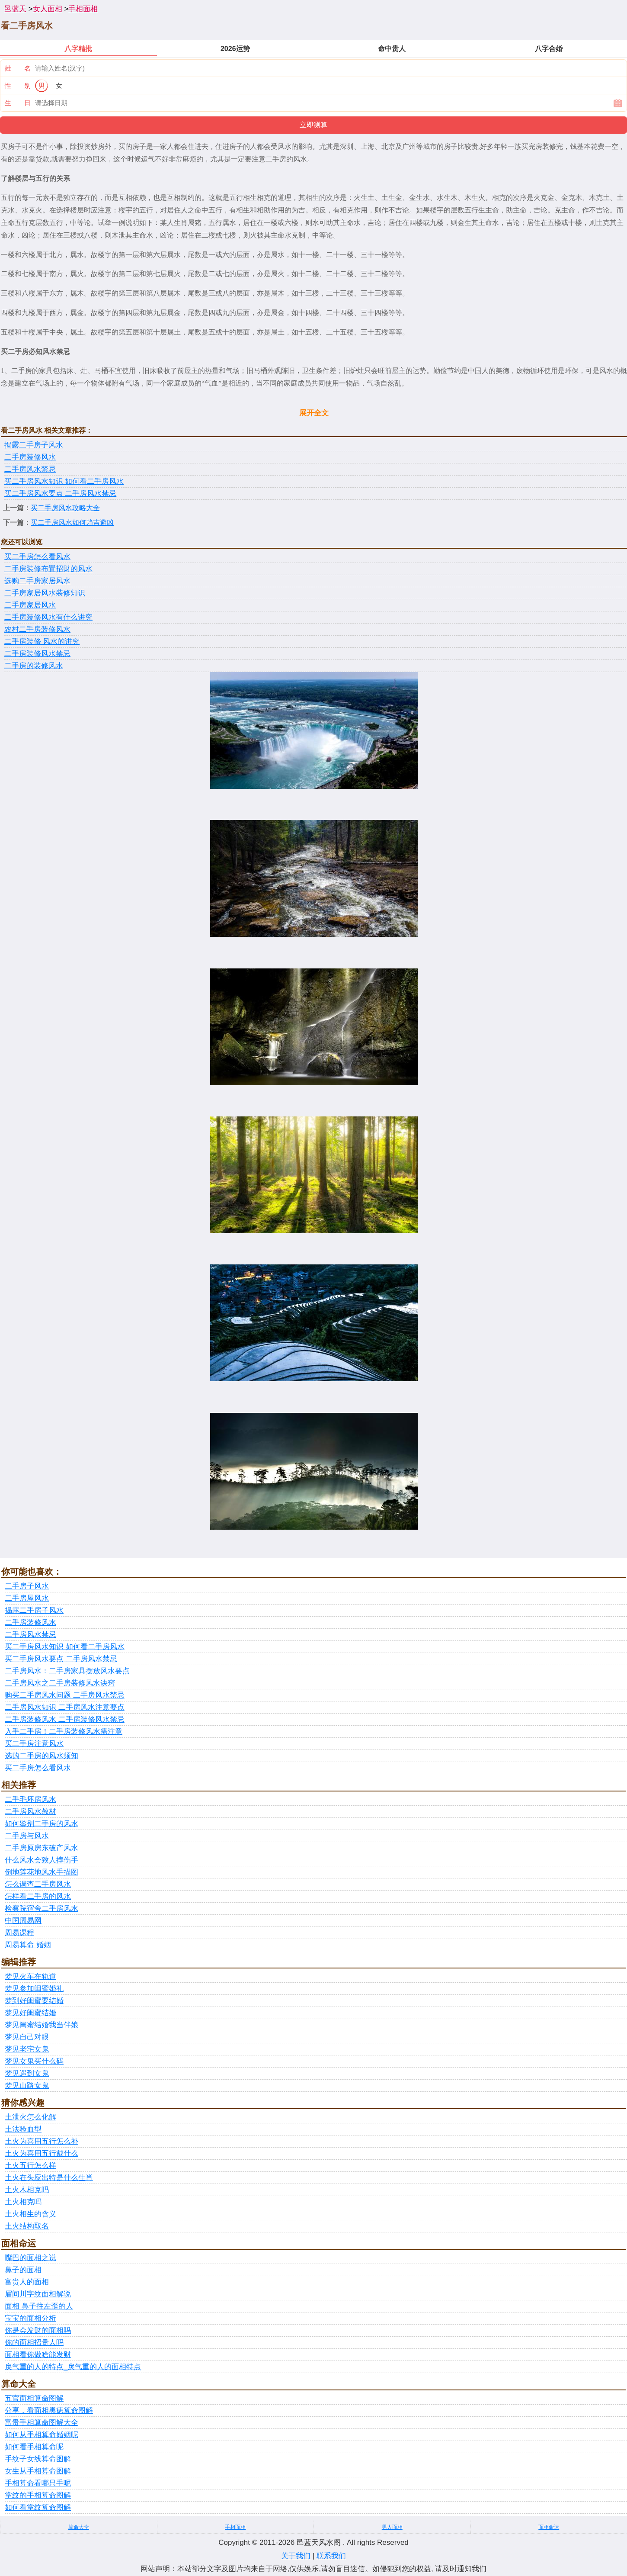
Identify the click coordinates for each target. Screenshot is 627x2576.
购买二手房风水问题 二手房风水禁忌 (65, 1695)
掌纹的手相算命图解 (38, 2495)
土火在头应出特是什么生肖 (49, 2178)
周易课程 (19, 1933)
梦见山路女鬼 (27, 2085)
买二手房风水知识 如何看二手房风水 (64, 481)
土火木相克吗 (27, 2190)
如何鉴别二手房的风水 (41, 1824)
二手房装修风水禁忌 (37, 654)
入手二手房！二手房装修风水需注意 (63, 1731)
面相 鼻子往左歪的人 (39, 2306)
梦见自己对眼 (27, 2037)
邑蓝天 (15, 9)
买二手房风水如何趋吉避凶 (72, 522)
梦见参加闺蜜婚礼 (34, 1988)
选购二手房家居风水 (37, 581)
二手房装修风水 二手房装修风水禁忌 (65, 1719)
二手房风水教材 (30, 1811)
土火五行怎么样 (30, 2165)
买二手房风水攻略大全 (65, 507)
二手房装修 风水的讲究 (42, 641)
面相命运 (548, 2527)
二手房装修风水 (30, 457)
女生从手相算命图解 (38, 2471)
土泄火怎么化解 (30, 2117)
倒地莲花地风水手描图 (41, 1872)
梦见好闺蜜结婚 (30, 2013)
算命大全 (78, 2527)
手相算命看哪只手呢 (38, 2483)
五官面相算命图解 (34, 2398)
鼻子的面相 (23, 2270)
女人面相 (47, 9)
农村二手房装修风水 (37, 629)
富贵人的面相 (27, 2282)
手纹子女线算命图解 (38, 2459)
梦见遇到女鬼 (27, 2073)
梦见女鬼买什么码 (34, 2061)
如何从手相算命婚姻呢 (41, 2435)
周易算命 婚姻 (28, 1945)
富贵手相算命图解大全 (41, 2422)
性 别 (18, 85)
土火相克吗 (23, 2202)
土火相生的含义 (30, 2214)
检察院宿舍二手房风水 (41, 1908)
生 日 (18, 102)
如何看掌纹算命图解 (38, 2507)
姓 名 (18, 68)
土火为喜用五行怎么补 (41, 2141)
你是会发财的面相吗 (38, 2330)
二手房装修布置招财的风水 (48, 569)
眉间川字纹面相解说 (38, 2294)
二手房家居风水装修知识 (44, 593)
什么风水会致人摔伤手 (41, 1860)
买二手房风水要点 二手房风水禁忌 (60, 493)
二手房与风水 (27, 1836)
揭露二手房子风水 (33, 445)
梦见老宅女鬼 (27, 2049)
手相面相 (83, 9)
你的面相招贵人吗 (34, 2342)
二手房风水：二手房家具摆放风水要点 (67, 1671)
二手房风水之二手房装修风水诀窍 (60, 1683)
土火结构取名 (27, 2226)
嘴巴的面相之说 (30, 2258)
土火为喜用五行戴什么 (41, 2153)
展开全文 (314, 413)
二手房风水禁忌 (30, 469)
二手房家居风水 (30, 605)
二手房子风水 (27, 1586)
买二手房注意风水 (34, 1744)
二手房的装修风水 (33, 666)
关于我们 (295, 2556)
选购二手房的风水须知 (41, 1756)
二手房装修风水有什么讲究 (48, 617)
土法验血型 (23, 2129)
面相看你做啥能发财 (38, 2355)
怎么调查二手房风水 (38, 1884)
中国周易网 (23, 1921)
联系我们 (331, 2556)
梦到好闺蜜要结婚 (34, 2001)
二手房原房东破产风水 (41, 1848)
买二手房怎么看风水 (37, 557)
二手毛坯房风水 (30, 1799)
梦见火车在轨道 (30, 1976)
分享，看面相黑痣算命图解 (49, 2410)
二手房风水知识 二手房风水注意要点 (65, 1707)
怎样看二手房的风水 (38, 1896)
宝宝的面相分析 (30, 2318)
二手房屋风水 (27, 1598)
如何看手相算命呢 (34, 2447)
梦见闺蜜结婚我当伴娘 (41, 2025)
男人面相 (392, 2527)
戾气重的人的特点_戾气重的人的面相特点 (73, 2367)
